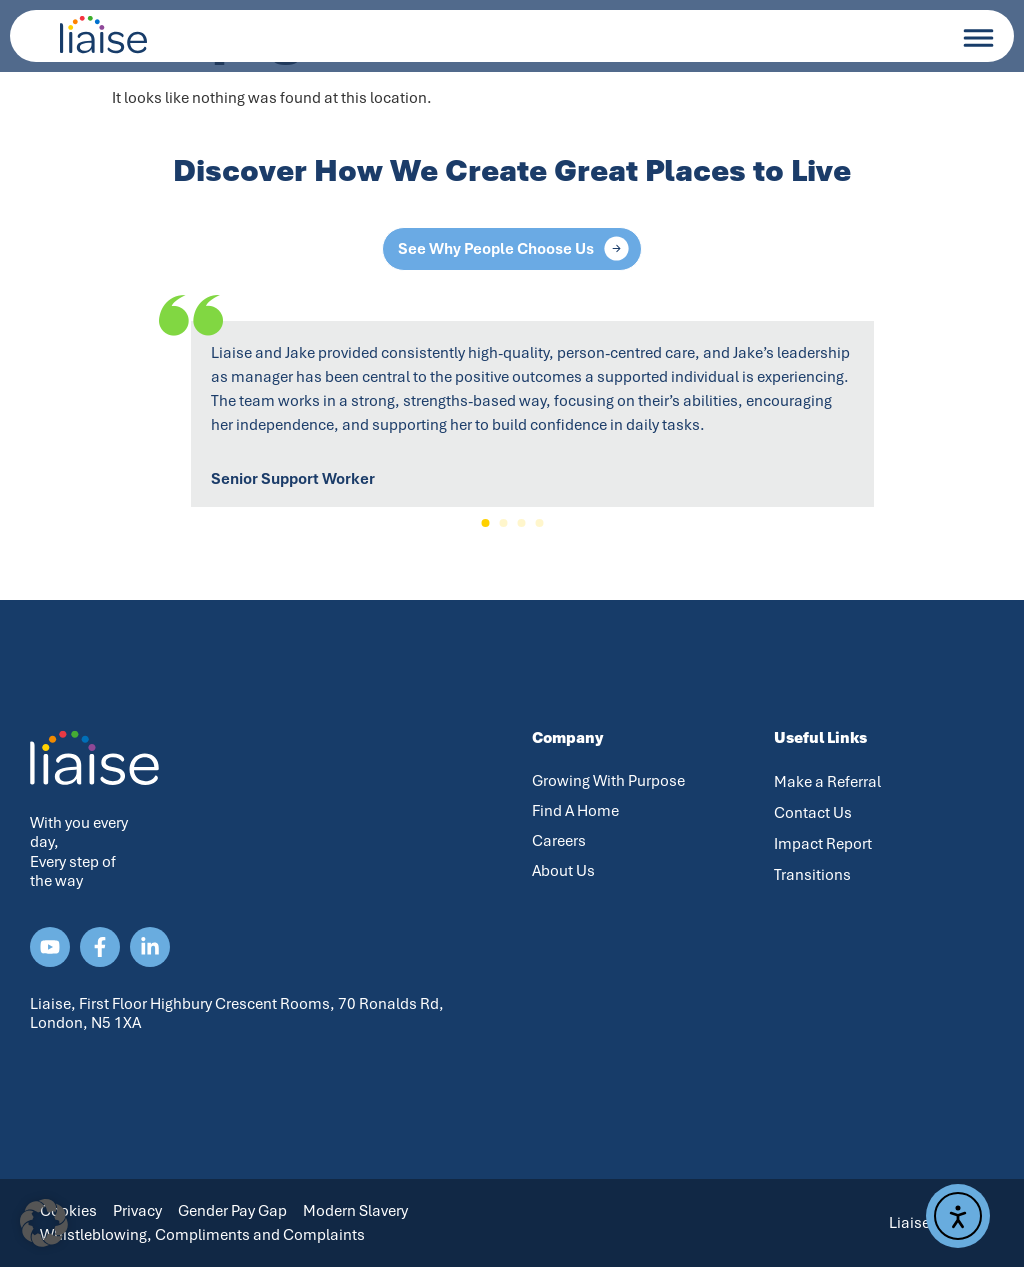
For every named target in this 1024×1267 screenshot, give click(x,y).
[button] (485, 523)
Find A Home (575, 811)
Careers (559, 841)
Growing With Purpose (608, 781)
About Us (563, 871)
